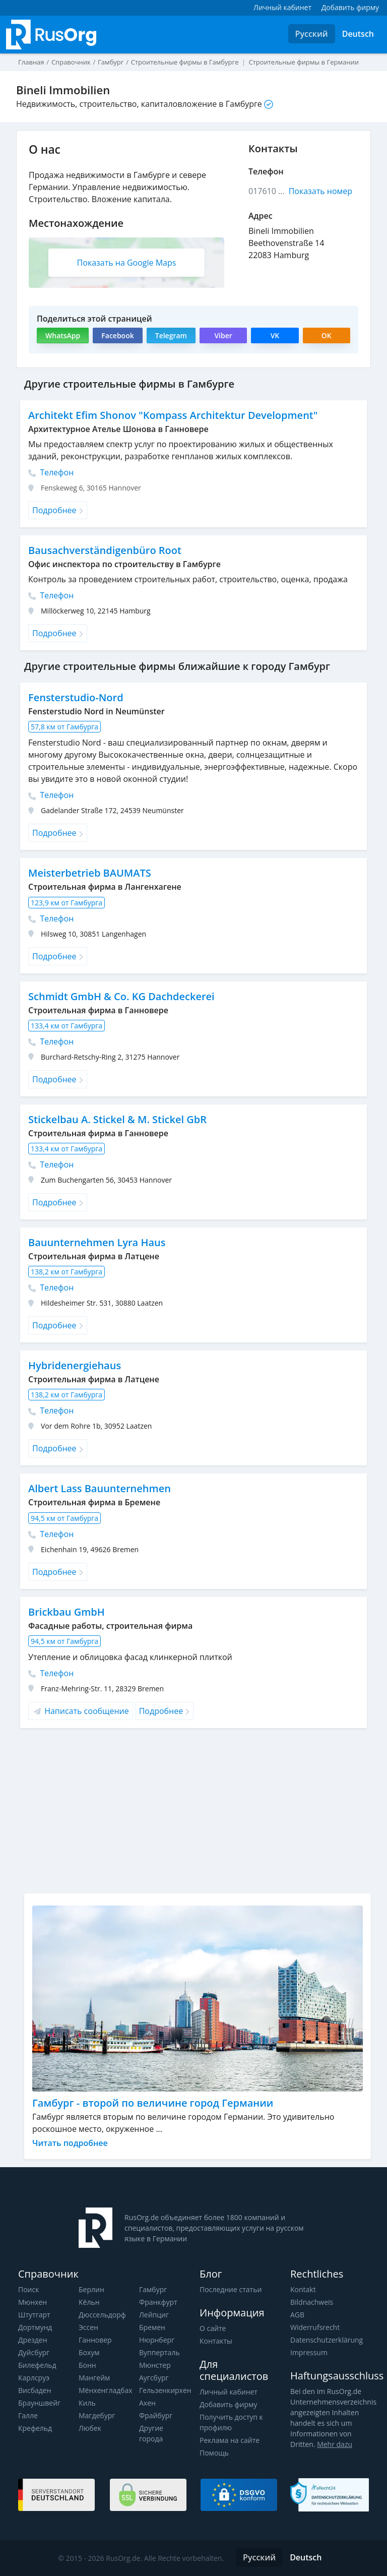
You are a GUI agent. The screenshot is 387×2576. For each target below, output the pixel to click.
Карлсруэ (33, 2377)
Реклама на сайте (230, 2440)
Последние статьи (231, 2289)
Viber (223, 335)
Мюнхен (32, 2302)
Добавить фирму (228, 2404)
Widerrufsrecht (315, 2327)
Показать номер (320, 191)
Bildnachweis (311, 2302)
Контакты (216, 2341)
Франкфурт (158, 2302)
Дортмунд (35, 2327)
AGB (297, 2314)
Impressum (309, 2352)
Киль (87, 2403)
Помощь (214, 2453)
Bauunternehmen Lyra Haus (96, 1242)
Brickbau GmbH (66, 1612)
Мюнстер (155, 2365)
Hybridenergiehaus (74, 1365)
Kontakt (303, 2289)
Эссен (88, 2327)
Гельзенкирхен (165, 2390)
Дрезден (32, 2340)
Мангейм (94, 2377)
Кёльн (89, 2302)
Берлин (91, 2289)
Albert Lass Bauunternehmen (99, 1488)
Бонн (87, 2365)
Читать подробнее (70, 2143)
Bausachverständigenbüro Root (104, 550)
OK (326, 335)
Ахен (147, 2403)
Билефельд (37, 2365)
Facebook (117, 335)
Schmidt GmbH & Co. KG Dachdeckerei (121, 996)
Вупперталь (159, 2352)
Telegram (171, 335)
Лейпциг (154, 2314)
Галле (28, 2415)
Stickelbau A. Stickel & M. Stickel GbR (117, 1119)
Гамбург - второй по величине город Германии (152, 2103)
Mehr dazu (334, 2444)
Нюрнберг (156, 2340)
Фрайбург (155, 2415)
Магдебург (97, 2415)
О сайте (213, 2328)
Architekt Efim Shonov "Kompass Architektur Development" (172, 415)
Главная (31, 62)
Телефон (51, 472)
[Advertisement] (197, 1814)
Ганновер (95, 2340)
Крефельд (35, 2428)
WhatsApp (62, 335)
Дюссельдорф (102, 2314)
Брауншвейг (39, 2403)
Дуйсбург (33, 2352)
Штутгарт (34, 2314)
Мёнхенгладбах (106, 2390)
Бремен (152, 2327)
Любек (90, 2428)
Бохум (89, 2352)
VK (275, 335)
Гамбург (153, 2289)
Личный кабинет (228, 2392)
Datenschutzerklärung (326, 2340)
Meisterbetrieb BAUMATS (89, 873)
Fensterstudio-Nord (75, 697)
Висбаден (34, 2390)
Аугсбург (154, 2377)
